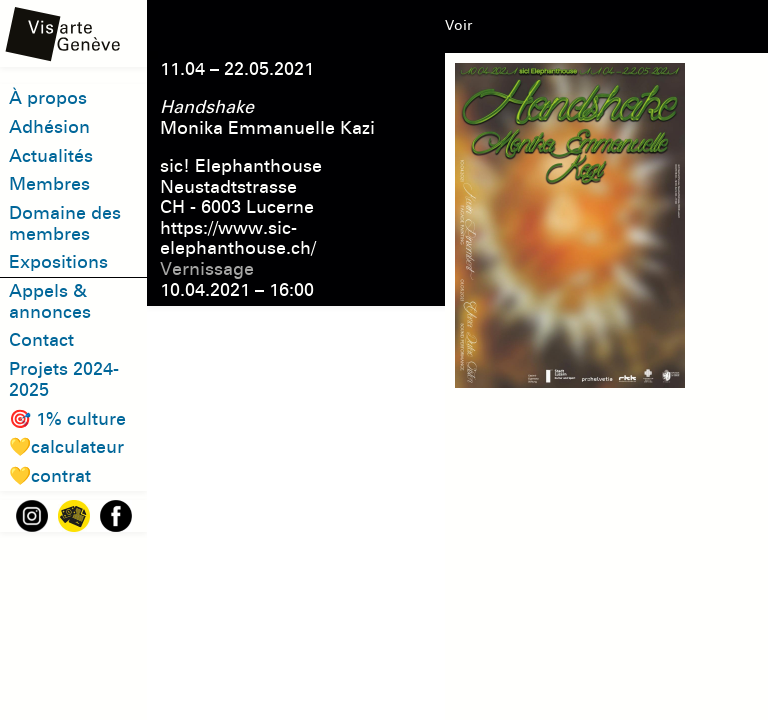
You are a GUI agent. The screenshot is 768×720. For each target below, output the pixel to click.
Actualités (51, 156)
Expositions (58, 262)
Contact (41, 340)
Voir (458, 25)
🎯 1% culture (67, 419)
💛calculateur (66, 447)
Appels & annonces (50, 301)
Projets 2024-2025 (64, 379)
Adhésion (49, 127)
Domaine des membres (65, 223)
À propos (48, 98)
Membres (49, 184)
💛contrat (50, 476)
